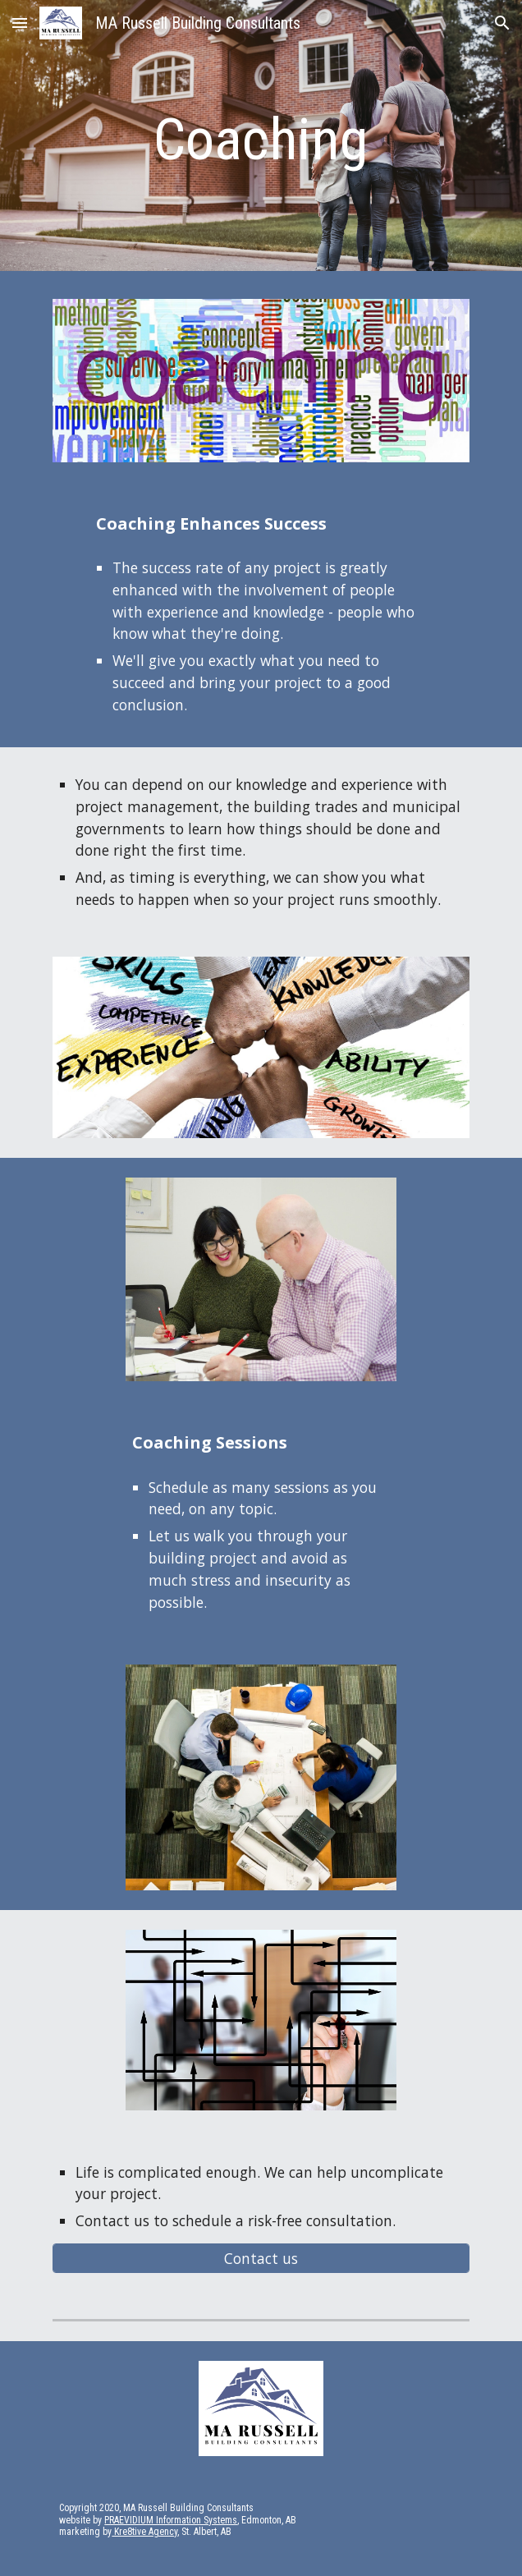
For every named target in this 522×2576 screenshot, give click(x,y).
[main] (261, 139)
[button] (19, 22)
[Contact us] (260, 2258)
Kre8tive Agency (144, 2531)
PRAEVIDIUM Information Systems (170, 2520)
